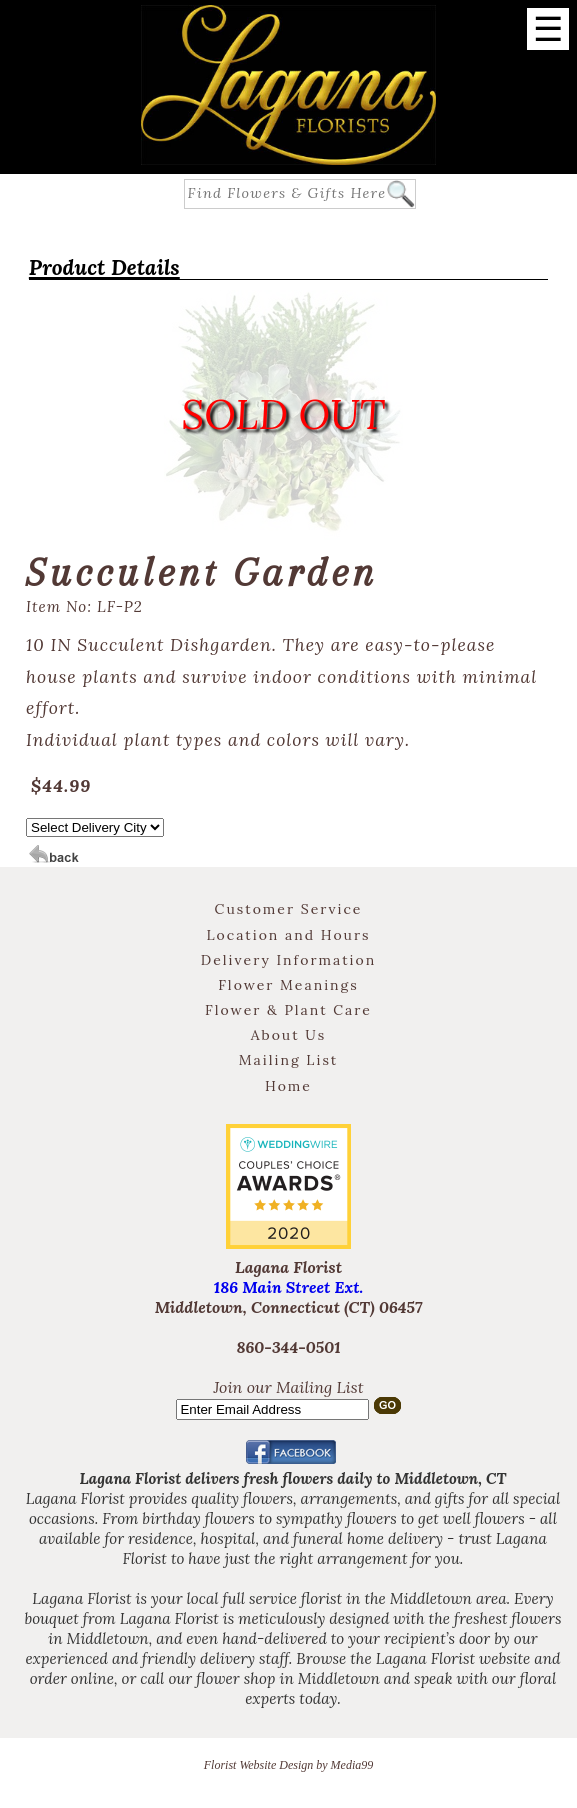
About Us (288, 1035)
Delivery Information (288, 960)
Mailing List (289, 1060)
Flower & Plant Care (288, 1010)
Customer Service (289, 909)
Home (288, 1086)
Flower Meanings (288, 985)
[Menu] (548, 29)
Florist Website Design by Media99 (289, 1765)
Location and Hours (288, 935)
